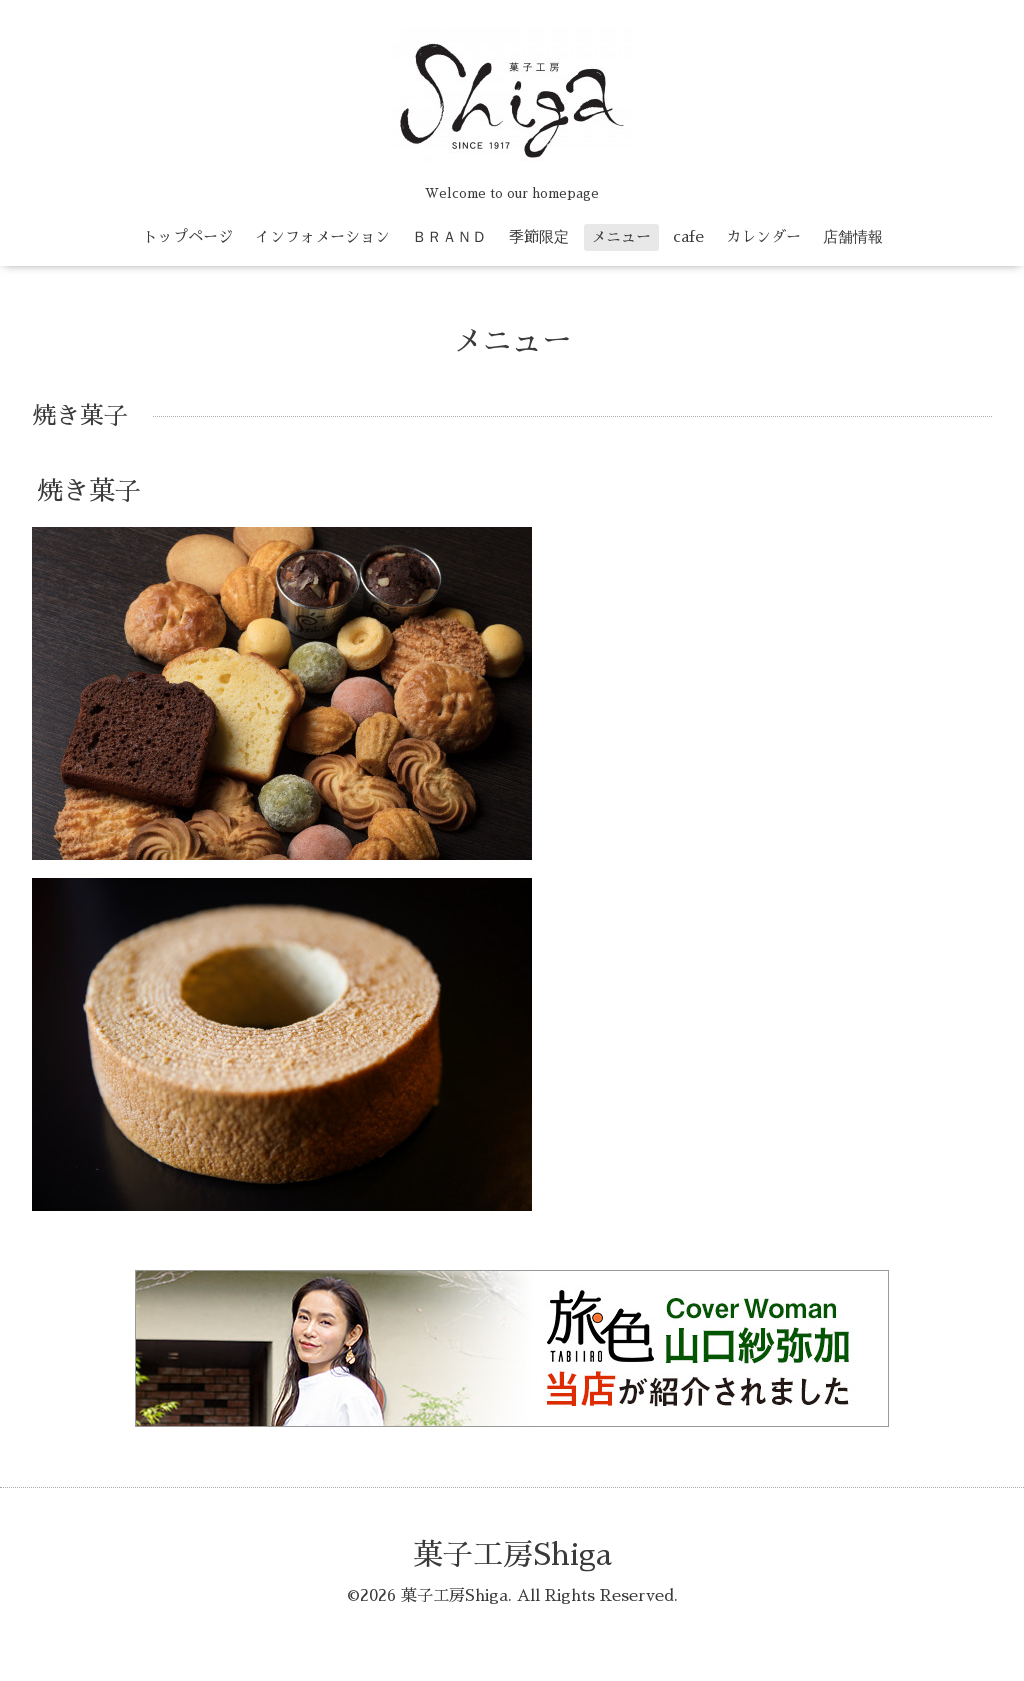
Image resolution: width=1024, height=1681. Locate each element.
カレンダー (763, 236)
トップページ (188, 236)
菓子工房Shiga (512, 1555)
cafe (688, 236)
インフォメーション (322, 236)
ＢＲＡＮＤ (449, 236)
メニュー (621, 236)
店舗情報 (853, 236)
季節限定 (539, 236)
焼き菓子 (89, 491)
